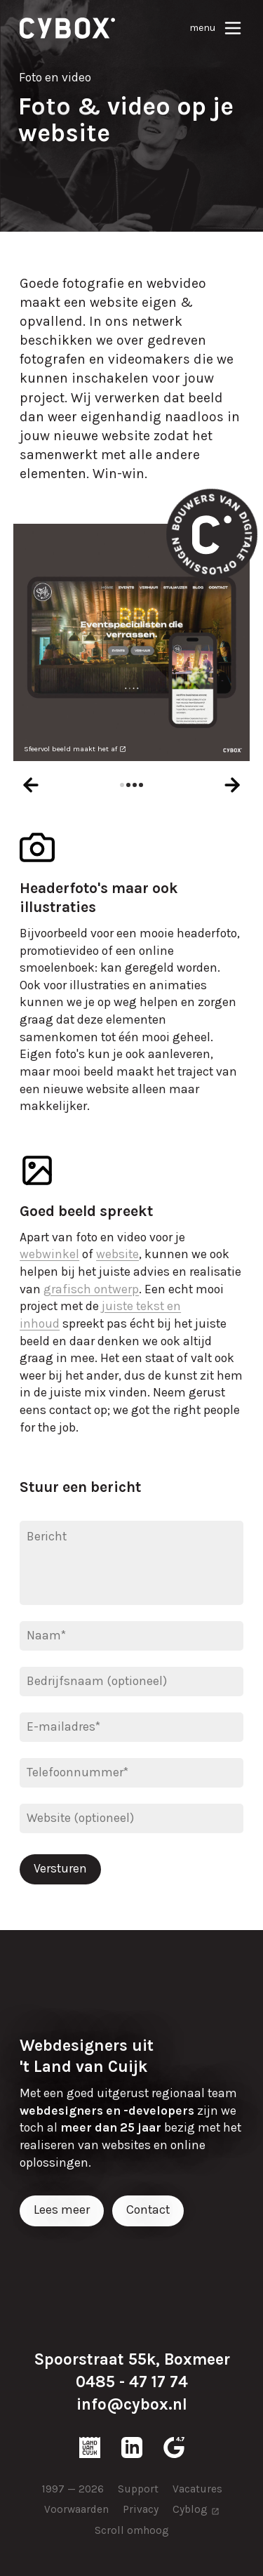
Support (138, 2489)
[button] (122, 785)
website (117, 1254)
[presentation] (30, 784)
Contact (148, 2209)
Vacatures (197, 2489)
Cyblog (190, 2509)
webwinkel (49, 1254)
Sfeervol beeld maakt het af (70, 748)
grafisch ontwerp (91, 1289)
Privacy (141, 2509)
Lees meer (62, 2209)
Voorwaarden (76, 2509)
